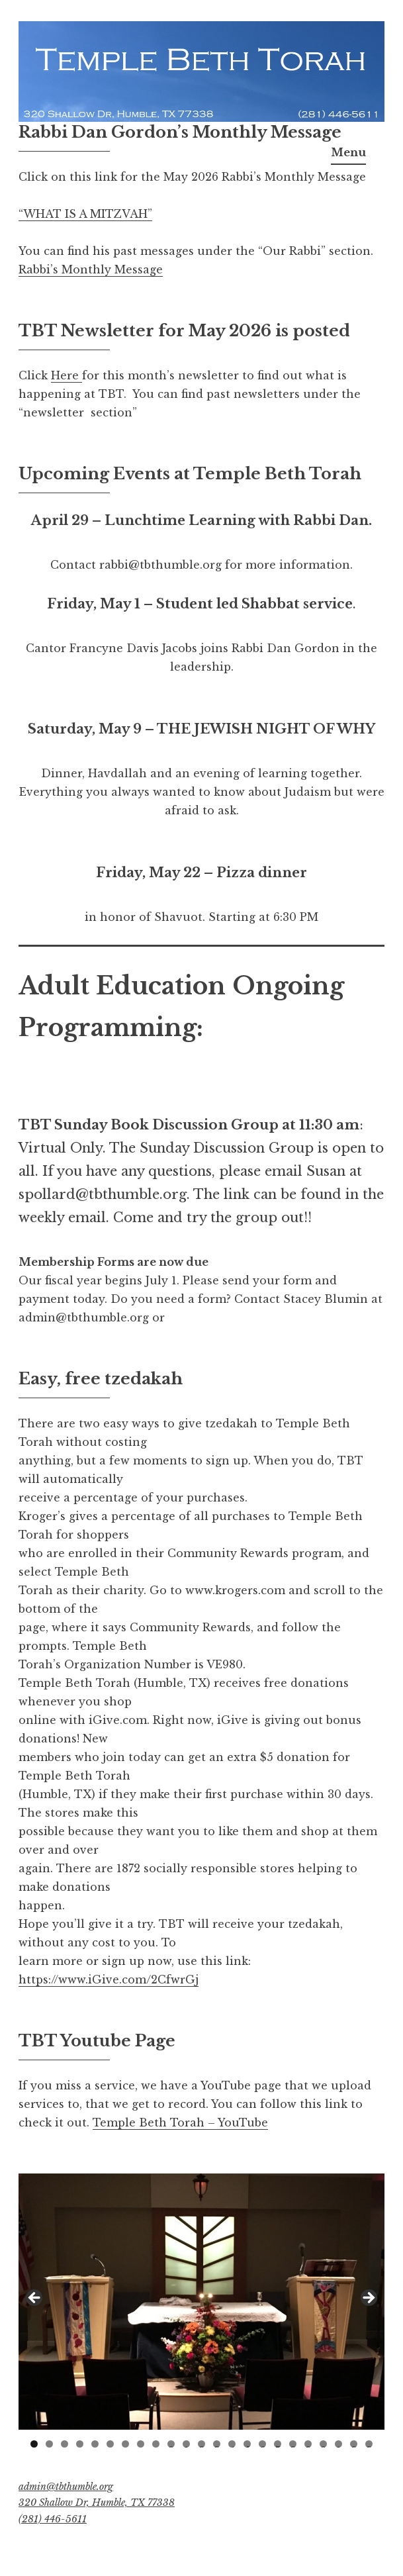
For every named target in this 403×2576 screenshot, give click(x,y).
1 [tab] (34, 2444)
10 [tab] (171, 2444)
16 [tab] (263, 2444)
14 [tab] (232, 2444)
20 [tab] (323, 2444)
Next (368, 2299)
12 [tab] (202, 2444)
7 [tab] (125, 2444)
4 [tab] (79, 2444)
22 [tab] (354, 2444)
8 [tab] (140, 2444)
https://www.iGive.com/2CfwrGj (109, 1979)
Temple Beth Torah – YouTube (180, 2122)
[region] (201, 2301)
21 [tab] (339, 2444)
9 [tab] (155, 2444)
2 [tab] (49, 2444)
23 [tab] (369, 2444)
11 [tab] (187, 2444)
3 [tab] (64, 2444)
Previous (35, 2299)
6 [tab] (110, 2444)
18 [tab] (293, 2444)
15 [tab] (247, 2444)
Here (66, 375)
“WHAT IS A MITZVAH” (85, 213)
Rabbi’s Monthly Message (91, 269)
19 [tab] (308, 2444)
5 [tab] (95, 2444)
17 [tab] (278, 2444)
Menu (348, 152)
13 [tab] (217, 2444)
